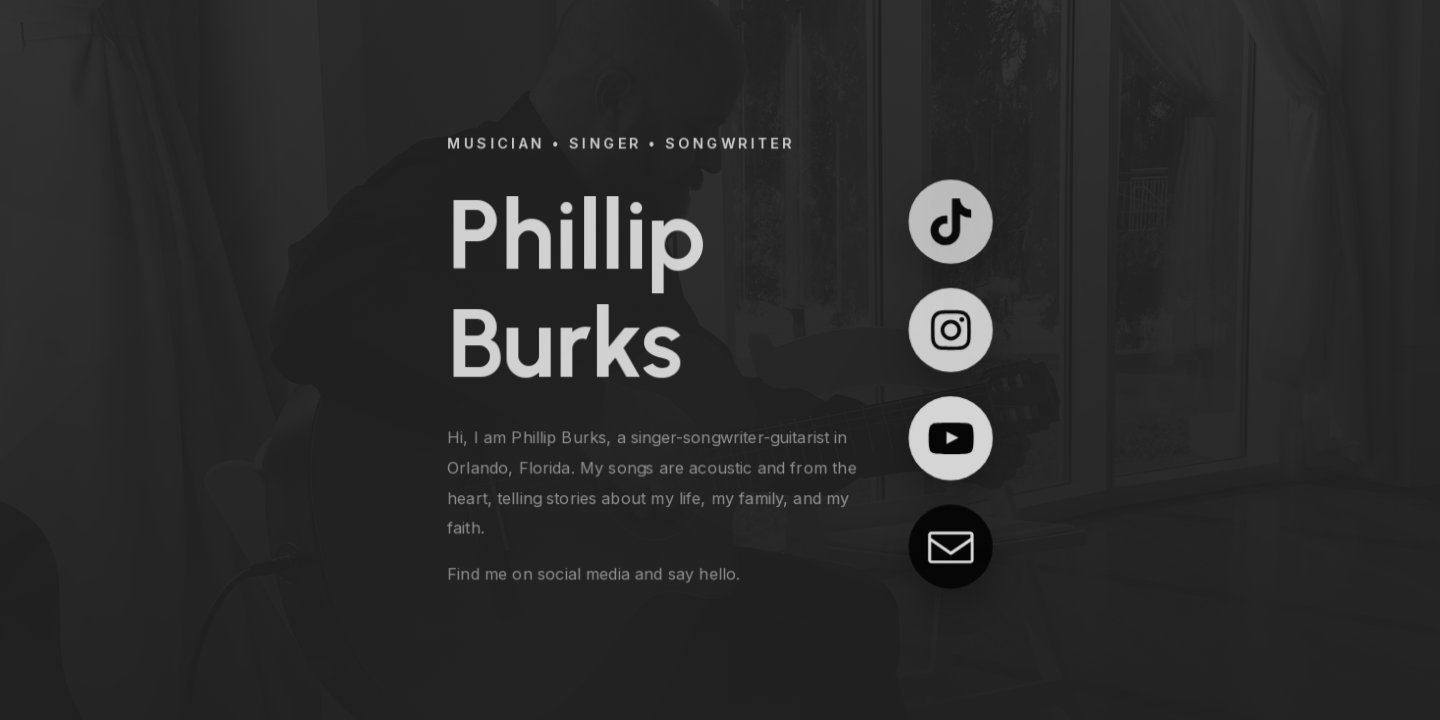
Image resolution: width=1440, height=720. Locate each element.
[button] (951, 221)
